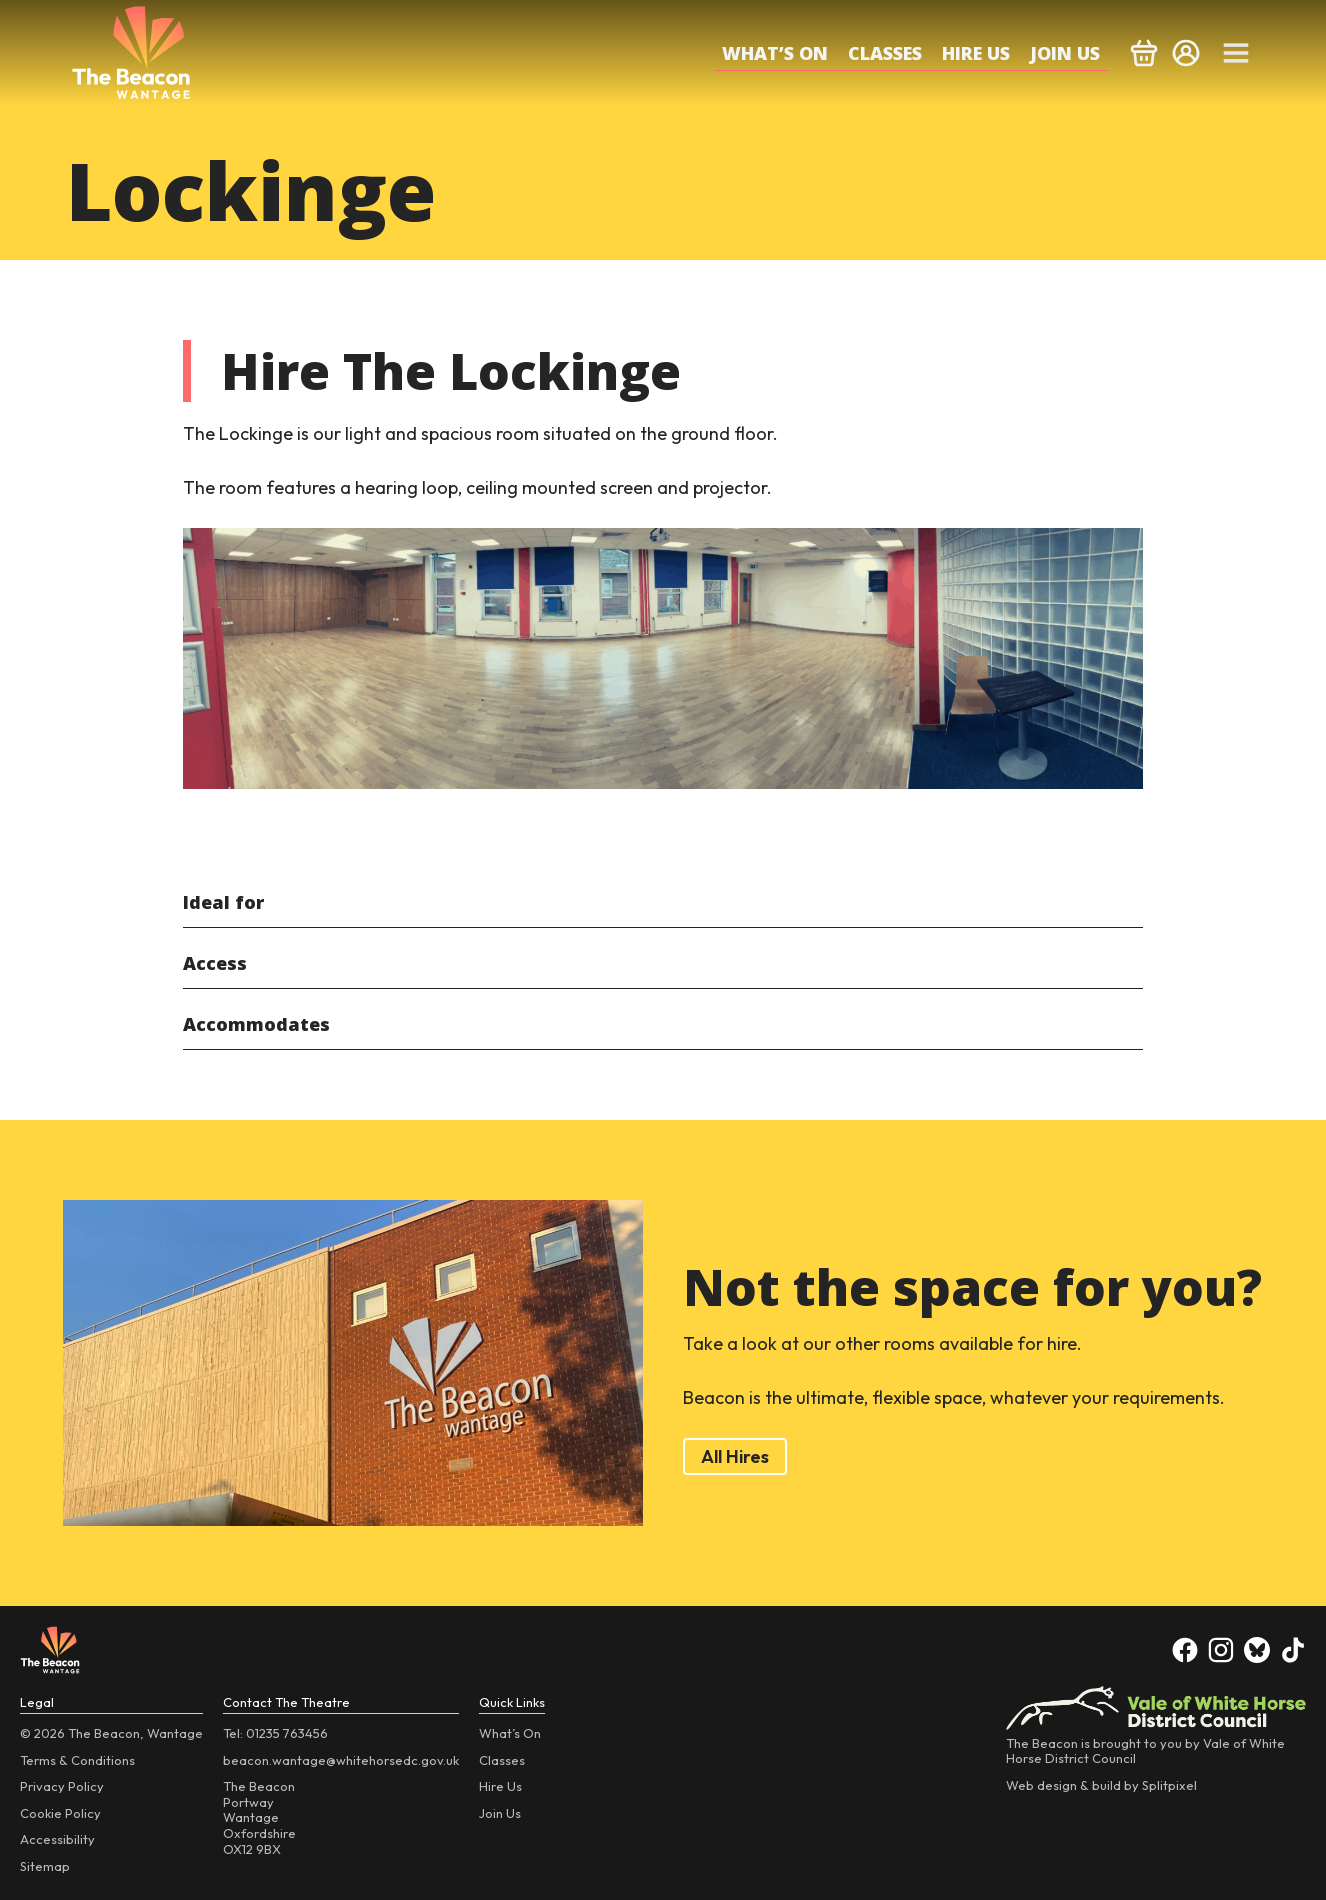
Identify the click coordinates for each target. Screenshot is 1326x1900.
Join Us (1065, 53)
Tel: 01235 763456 (275, 1733)
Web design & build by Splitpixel (1101, 1785)
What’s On (775, 53)
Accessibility (57, 1839)
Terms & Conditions (77, 1760)
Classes (885, 53)
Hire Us (976, 53)
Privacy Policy (62, 1786)
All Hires (735, 1456)
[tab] (663, 902)
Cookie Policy (60, 1813)
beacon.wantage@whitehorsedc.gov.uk (341, 1760)
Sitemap (45, 1866)
